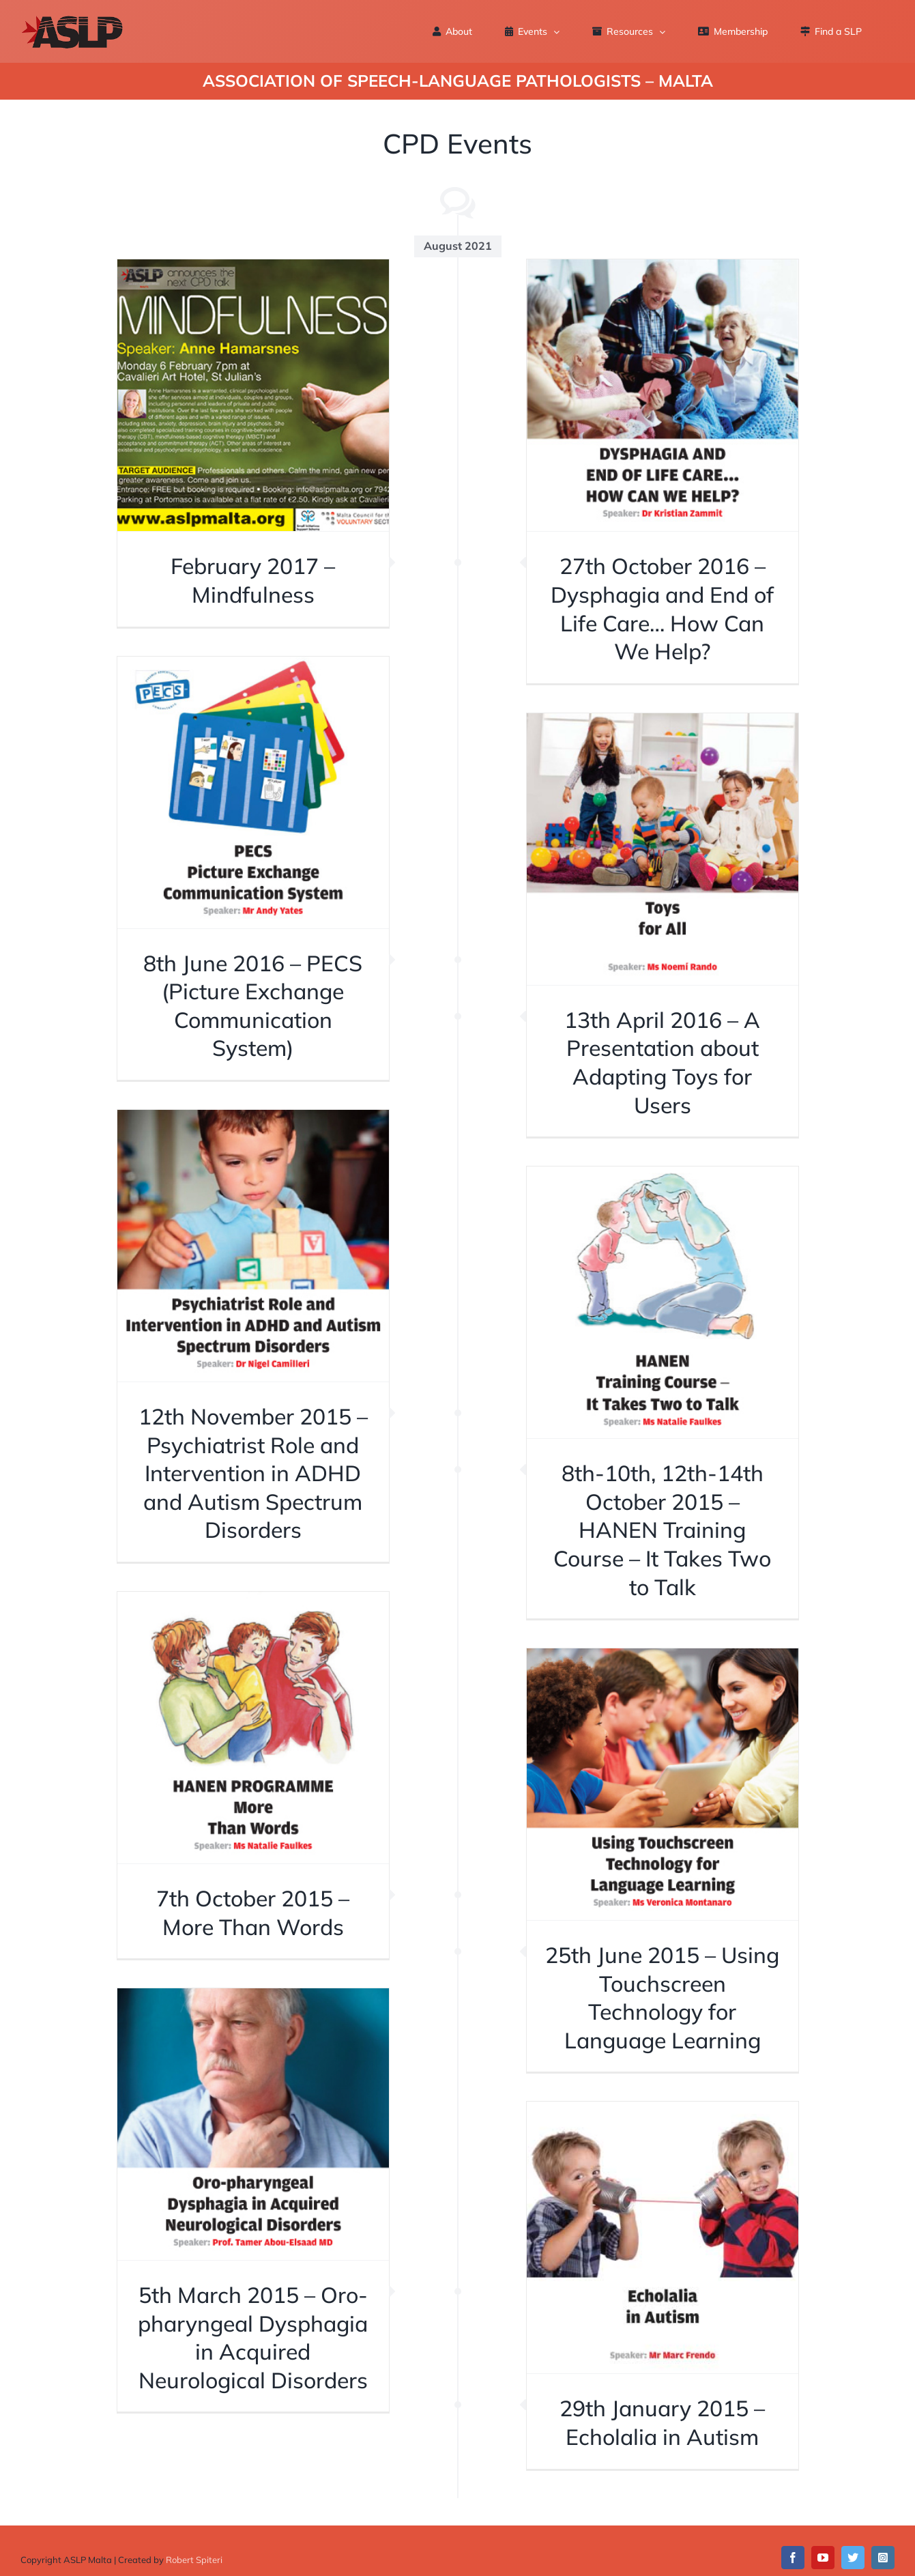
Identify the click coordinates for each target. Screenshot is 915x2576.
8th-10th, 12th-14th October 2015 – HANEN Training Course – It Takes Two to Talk (662, 1529)
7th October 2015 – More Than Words (252, 1913)
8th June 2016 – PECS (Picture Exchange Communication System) (252, 1005)
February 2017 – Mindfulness (253, 580)
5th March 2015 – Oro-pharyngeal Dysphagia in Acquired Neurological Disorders (253, 2337)
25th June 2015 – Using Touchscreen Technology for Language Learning (662, 1997)
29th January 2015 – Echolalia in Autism (662, 2422)
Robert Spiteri (194, 2559)
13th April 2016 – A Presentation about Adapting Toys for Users (662, 1062)
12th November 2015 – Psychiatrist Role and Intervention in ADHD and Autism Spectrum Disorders (253, 1473)
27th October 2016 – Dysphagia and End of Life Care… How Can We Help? (662, 608)
